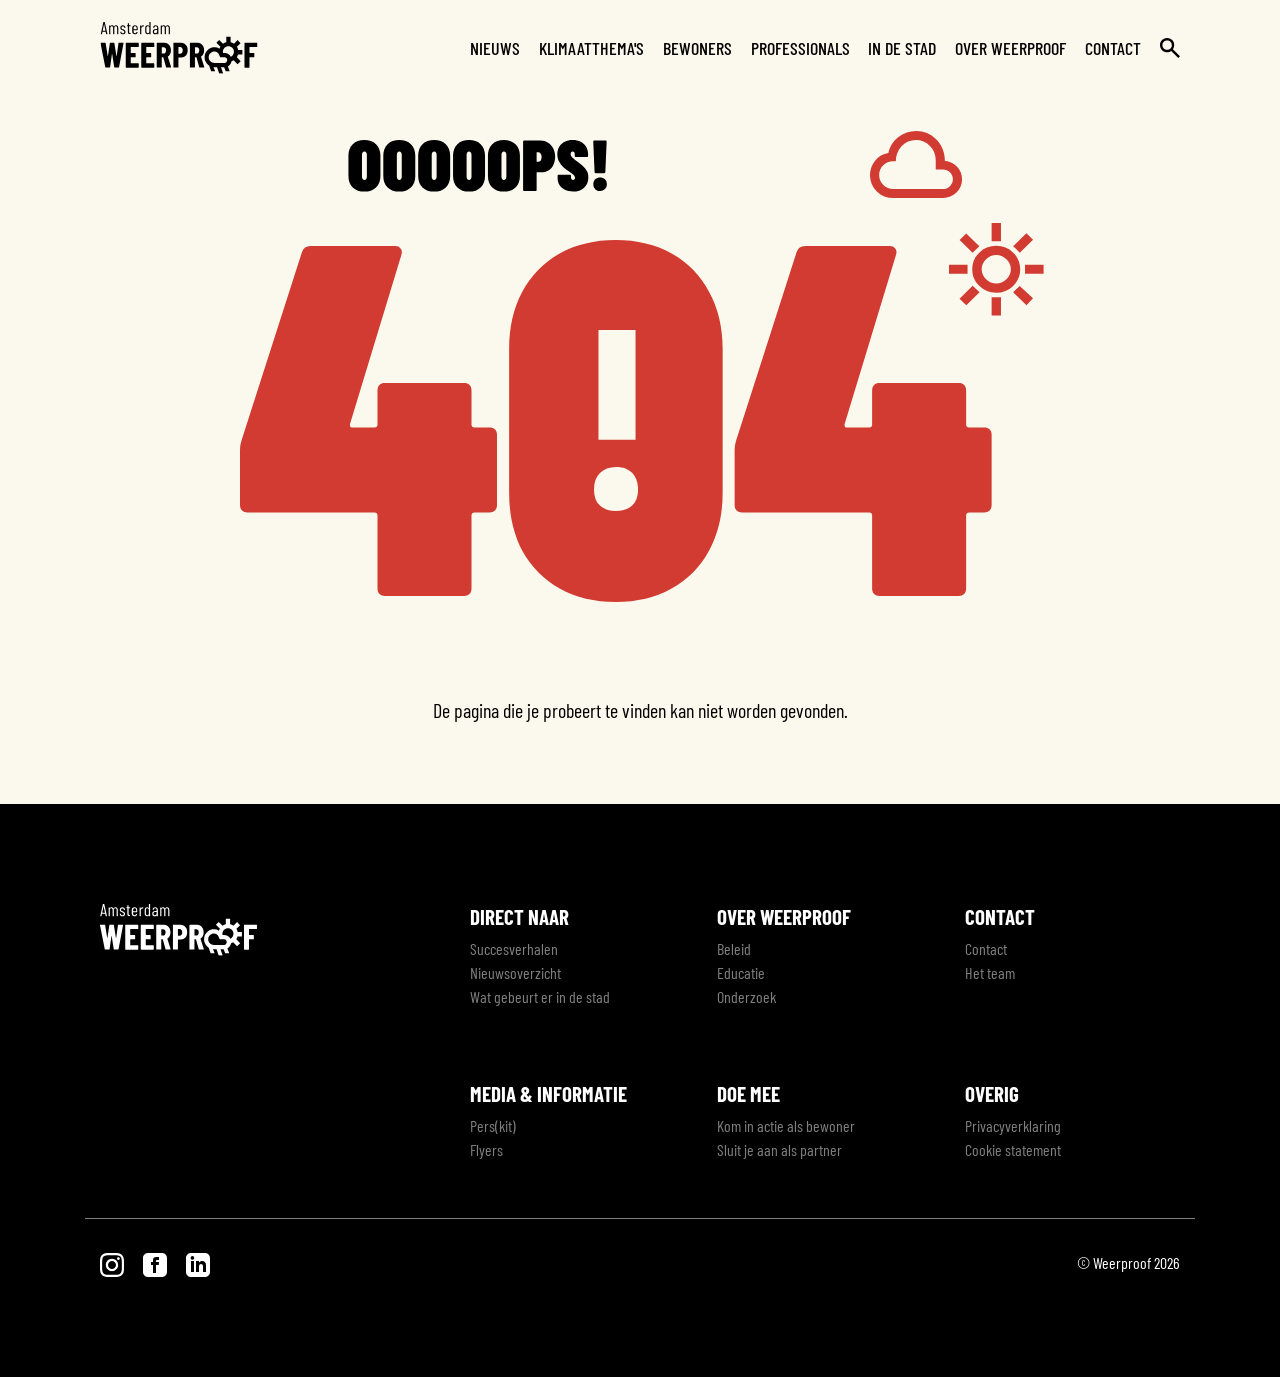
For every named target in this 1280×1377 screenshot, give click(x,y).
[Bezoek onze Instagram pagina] (113, 1262)
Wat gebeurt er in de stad (540, 996)
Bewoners (697, 48)
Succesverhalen (514, 948)
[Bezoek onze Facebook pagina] (156, 1262)
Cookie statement (1013, 1149)
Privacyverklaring (1013, 1125)
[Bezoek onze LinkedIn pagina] (198, 1262)
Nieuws (495, 48)
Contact (1113, 48)
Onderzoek (746, 996)
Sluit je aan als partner (779, 1149)
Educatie (741, 972)
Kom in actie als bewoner (786, 1125)
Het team (990, 972)
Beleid (734, 948)
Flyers (486, 1149)
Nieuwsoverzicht (515, 972)
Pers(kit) (493, 1125)
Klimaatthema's (591, 48)
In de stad (902, 48)
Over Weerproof (1010, 48)
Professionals (800, 48)
